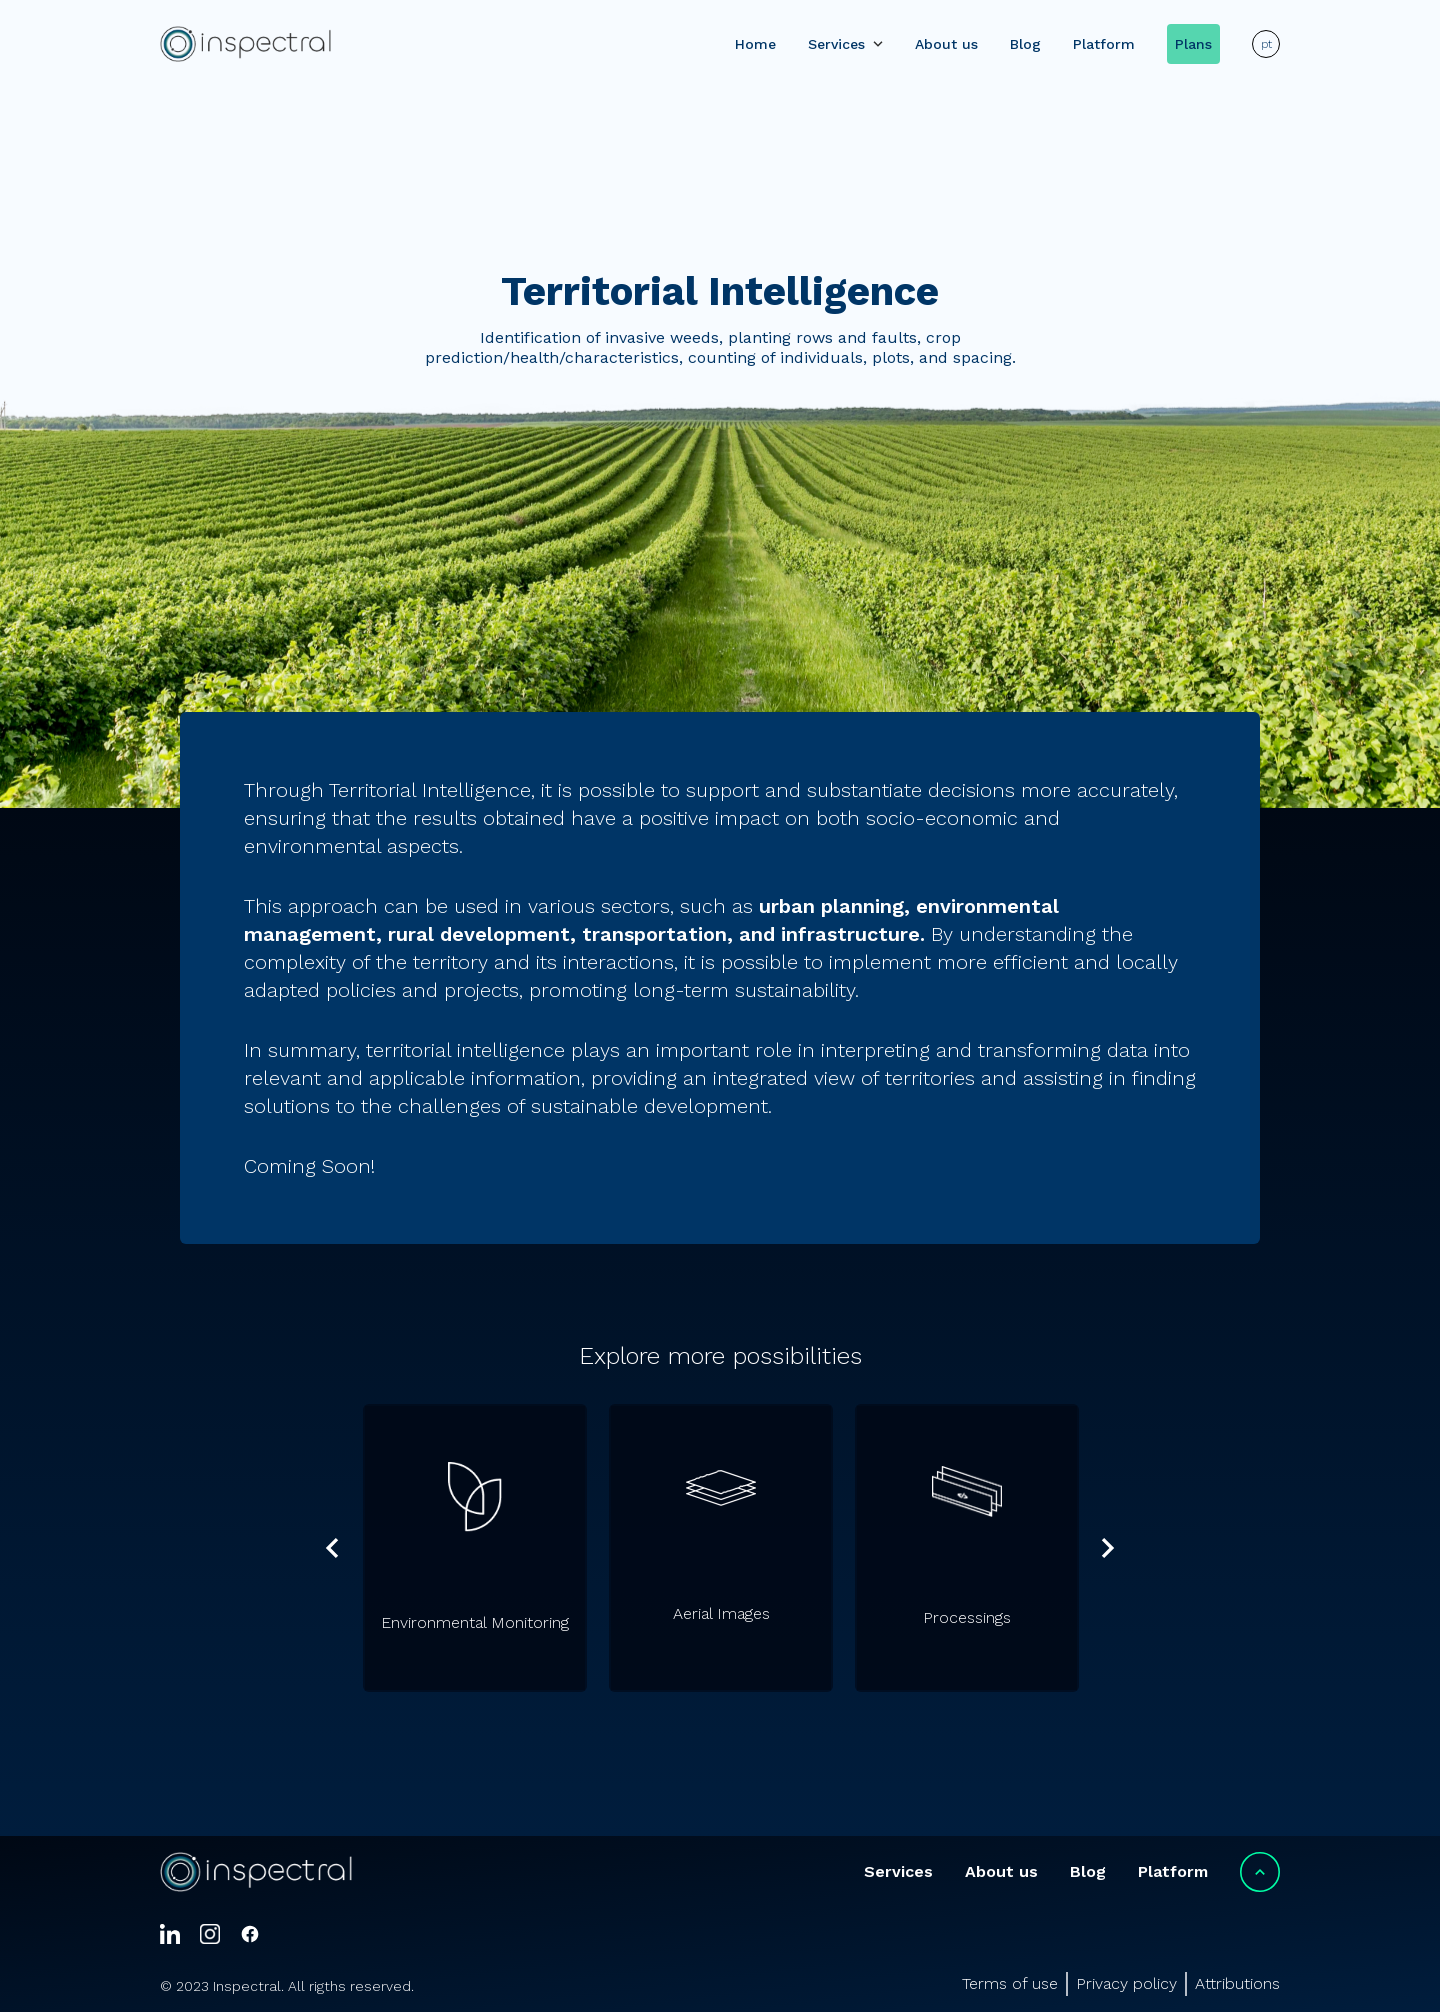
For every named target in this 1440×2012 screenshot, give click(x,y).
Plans (1193, 44)
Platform (1104, 44)
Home (755, 44)
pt (1266, 44)
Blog (1025, 44)
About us (946, 44)
